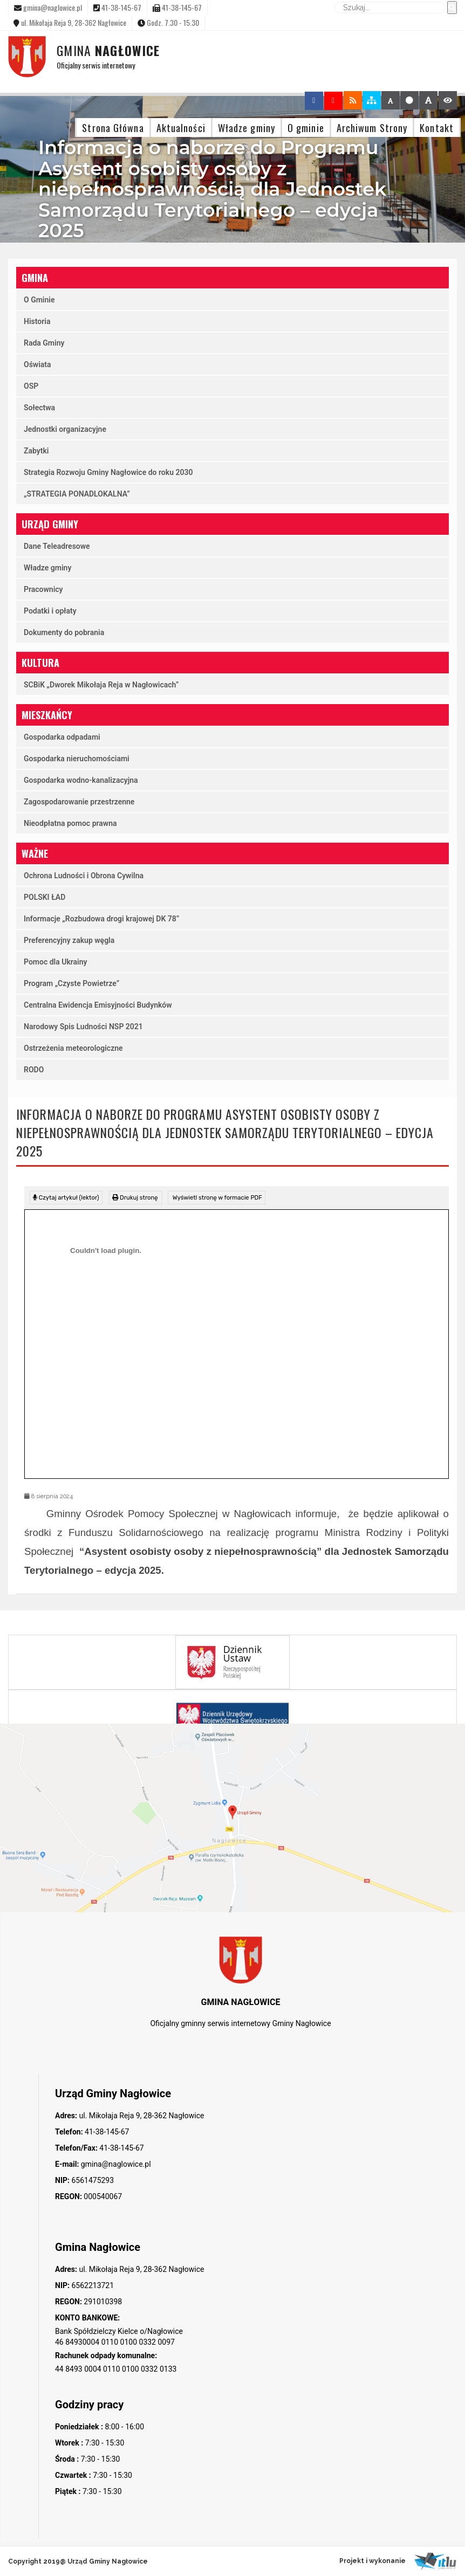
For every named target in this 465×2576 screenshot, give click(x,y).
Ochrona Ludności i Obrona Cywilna (83, 875)
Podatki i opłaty (50, 611)
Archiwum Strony (372, 127)
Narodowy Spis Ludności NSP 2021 (83, 1026)
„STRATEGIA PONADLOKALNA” (77, 494)
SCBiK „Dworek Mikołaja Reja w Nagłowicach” (101, 684)
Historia (37, 321)
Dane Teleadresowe (57, 546)
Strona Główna (112, 127)
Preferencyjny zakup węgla (69, 940)
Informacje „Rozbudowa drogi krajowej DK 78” (101, 918)
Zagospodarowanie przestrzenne (79, 801)
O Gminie (39, 299)
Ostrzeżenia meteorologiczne (73, 1048)
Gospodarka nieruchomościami (76, 758)
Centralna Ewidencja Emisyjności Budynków (98, 1005)
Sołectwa (39, 407)
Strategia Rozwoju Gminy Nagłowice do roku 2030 (108, 472)
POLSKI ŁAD (44, 897)
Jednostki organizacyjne (65, 429)
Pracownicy (43, 589)
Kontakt (437, 127)
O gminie (306, 127)
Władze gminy (246, 127)
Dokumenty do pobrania (64, 632)
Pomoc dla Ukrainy (55, 962)
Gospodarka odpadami (62, 737)
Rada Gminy (44, 343)
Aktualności (181, 127)
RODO (34, 1069)
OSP (31, 386)
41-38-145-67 (106, 2131)
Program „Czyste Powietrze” (71, 983)
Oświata (37, 364)
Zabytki (36, 450)
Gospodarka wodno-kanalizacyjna (81, 780)
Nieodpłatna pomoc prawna (70, 823)
